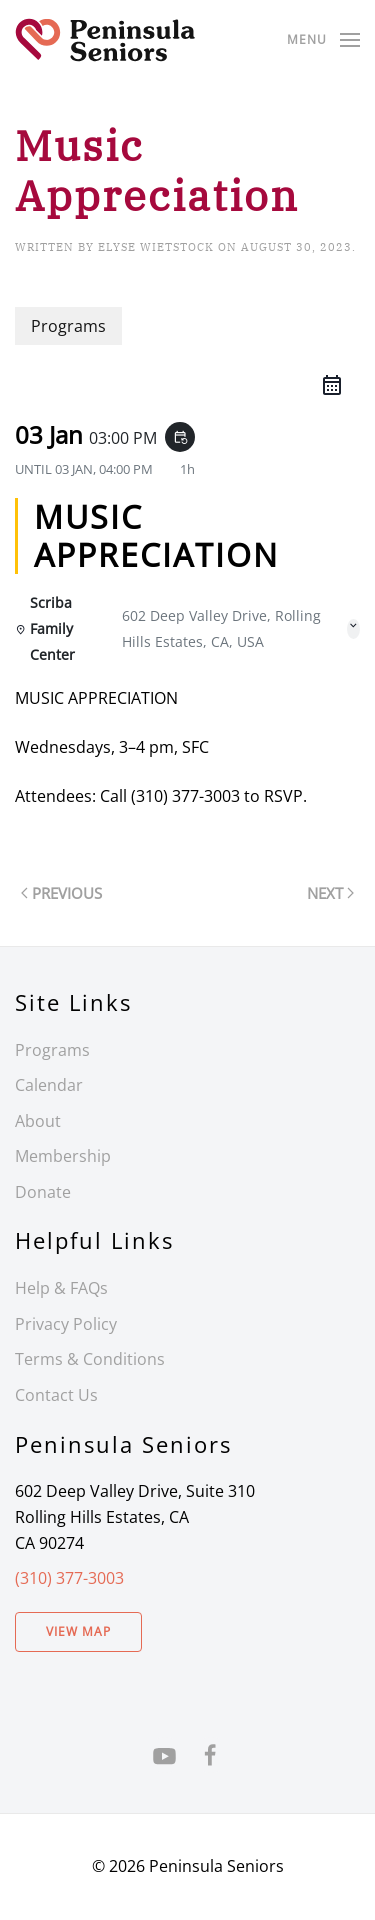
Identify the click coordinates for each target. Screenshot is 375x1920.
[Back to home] (105, 40)
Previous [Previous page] (61, 893)
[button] (323, 40)
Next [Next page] (330, 893)
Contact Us (56, 1395)
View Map (78, 1631)
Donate (43, 1192)
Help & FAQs (61, 1288)
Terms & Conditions (90, 1359)
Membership (63, 1156)
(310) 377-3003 (69, 1578)
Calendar (49, 1085)
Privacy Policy (66, 1324)
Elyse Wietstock (156, 247)
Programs (52, 1050)
